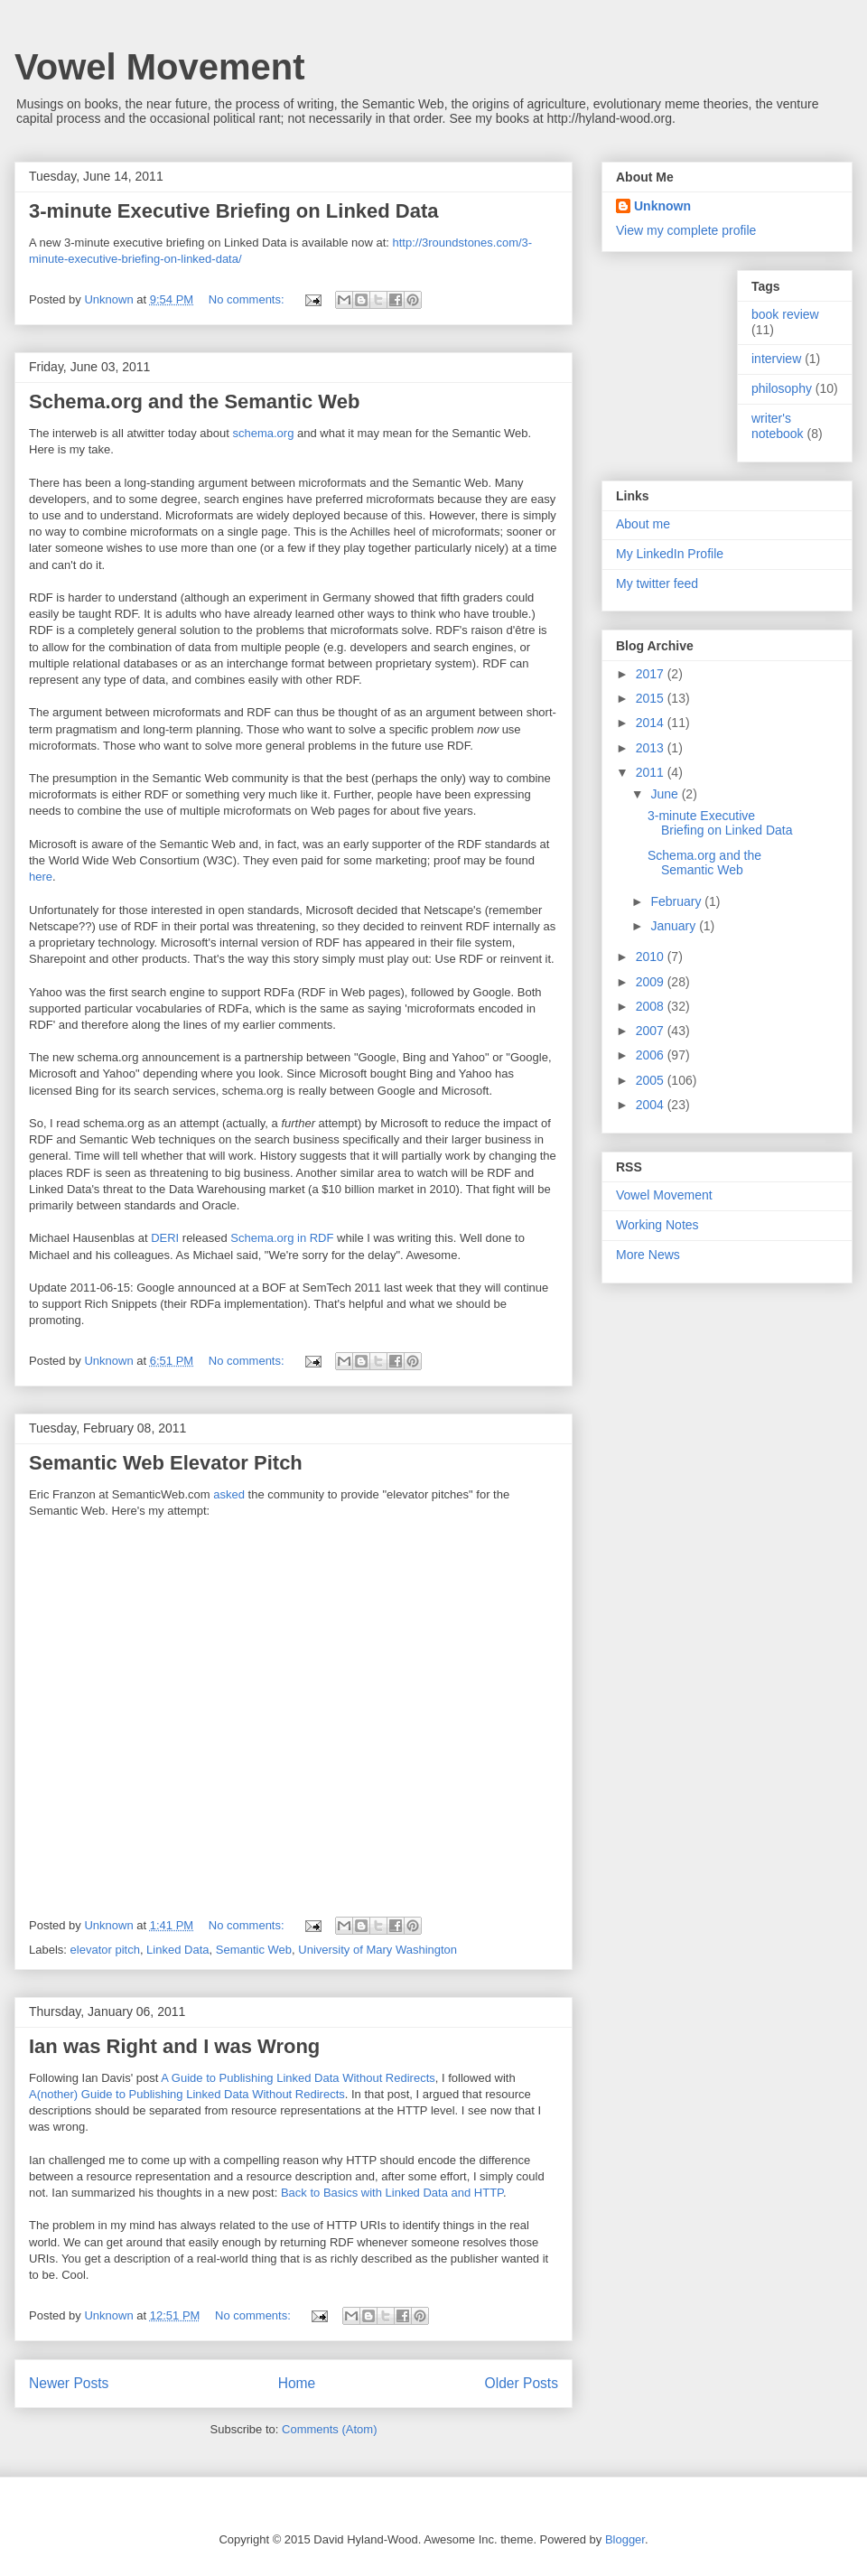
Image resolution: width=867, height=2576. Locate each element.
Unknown (662, 206)
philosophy (781, 388)
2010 (651, 956)
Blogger (625, 2539)
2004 (651, 1104)
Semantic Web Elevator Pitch (166, 1462)
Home (297, 2383)
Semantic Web (254, 1949)
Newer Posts (68, 2383)
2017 (651, 674)
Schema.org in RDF (281, 1238)
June (665, 794)
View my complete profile (686, 230)
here (40, 876)
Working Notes (657, 1225)
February (677, 901)
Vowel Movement (159, 67)
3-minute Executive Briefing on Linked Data (234, 211)
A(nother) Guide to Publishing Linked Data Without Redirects (187, 2094)
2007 (651, 1030)
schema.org (263, 433)
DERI (165, 1238)
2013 (651, 748)
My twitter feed (657, 583)
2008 (651, 1006)
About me (643, 524)
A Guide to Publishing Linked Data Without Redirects (298, 2078)
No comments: (248, 299)
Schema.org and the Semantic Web (194, 401)
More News (648, 1254)
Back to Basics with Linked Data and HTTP (392, 2192)
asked (229, 1494)
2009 (651, 982)
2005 (651, 1080)
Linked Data (177, 1949)
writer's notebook (777, 426)
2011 (651, 772)
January (674, 926)
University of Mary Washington (377, 1949)
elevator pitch (105, 1949)
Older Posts (521, 2383)
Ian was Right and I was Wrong (174, 2046)
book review (785, 314)
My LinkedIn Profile (669, 553)
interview (776, 358)
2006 (651, 1055)
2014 (651, 722)
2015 (651, 698)
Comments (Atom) (329, 2429)
